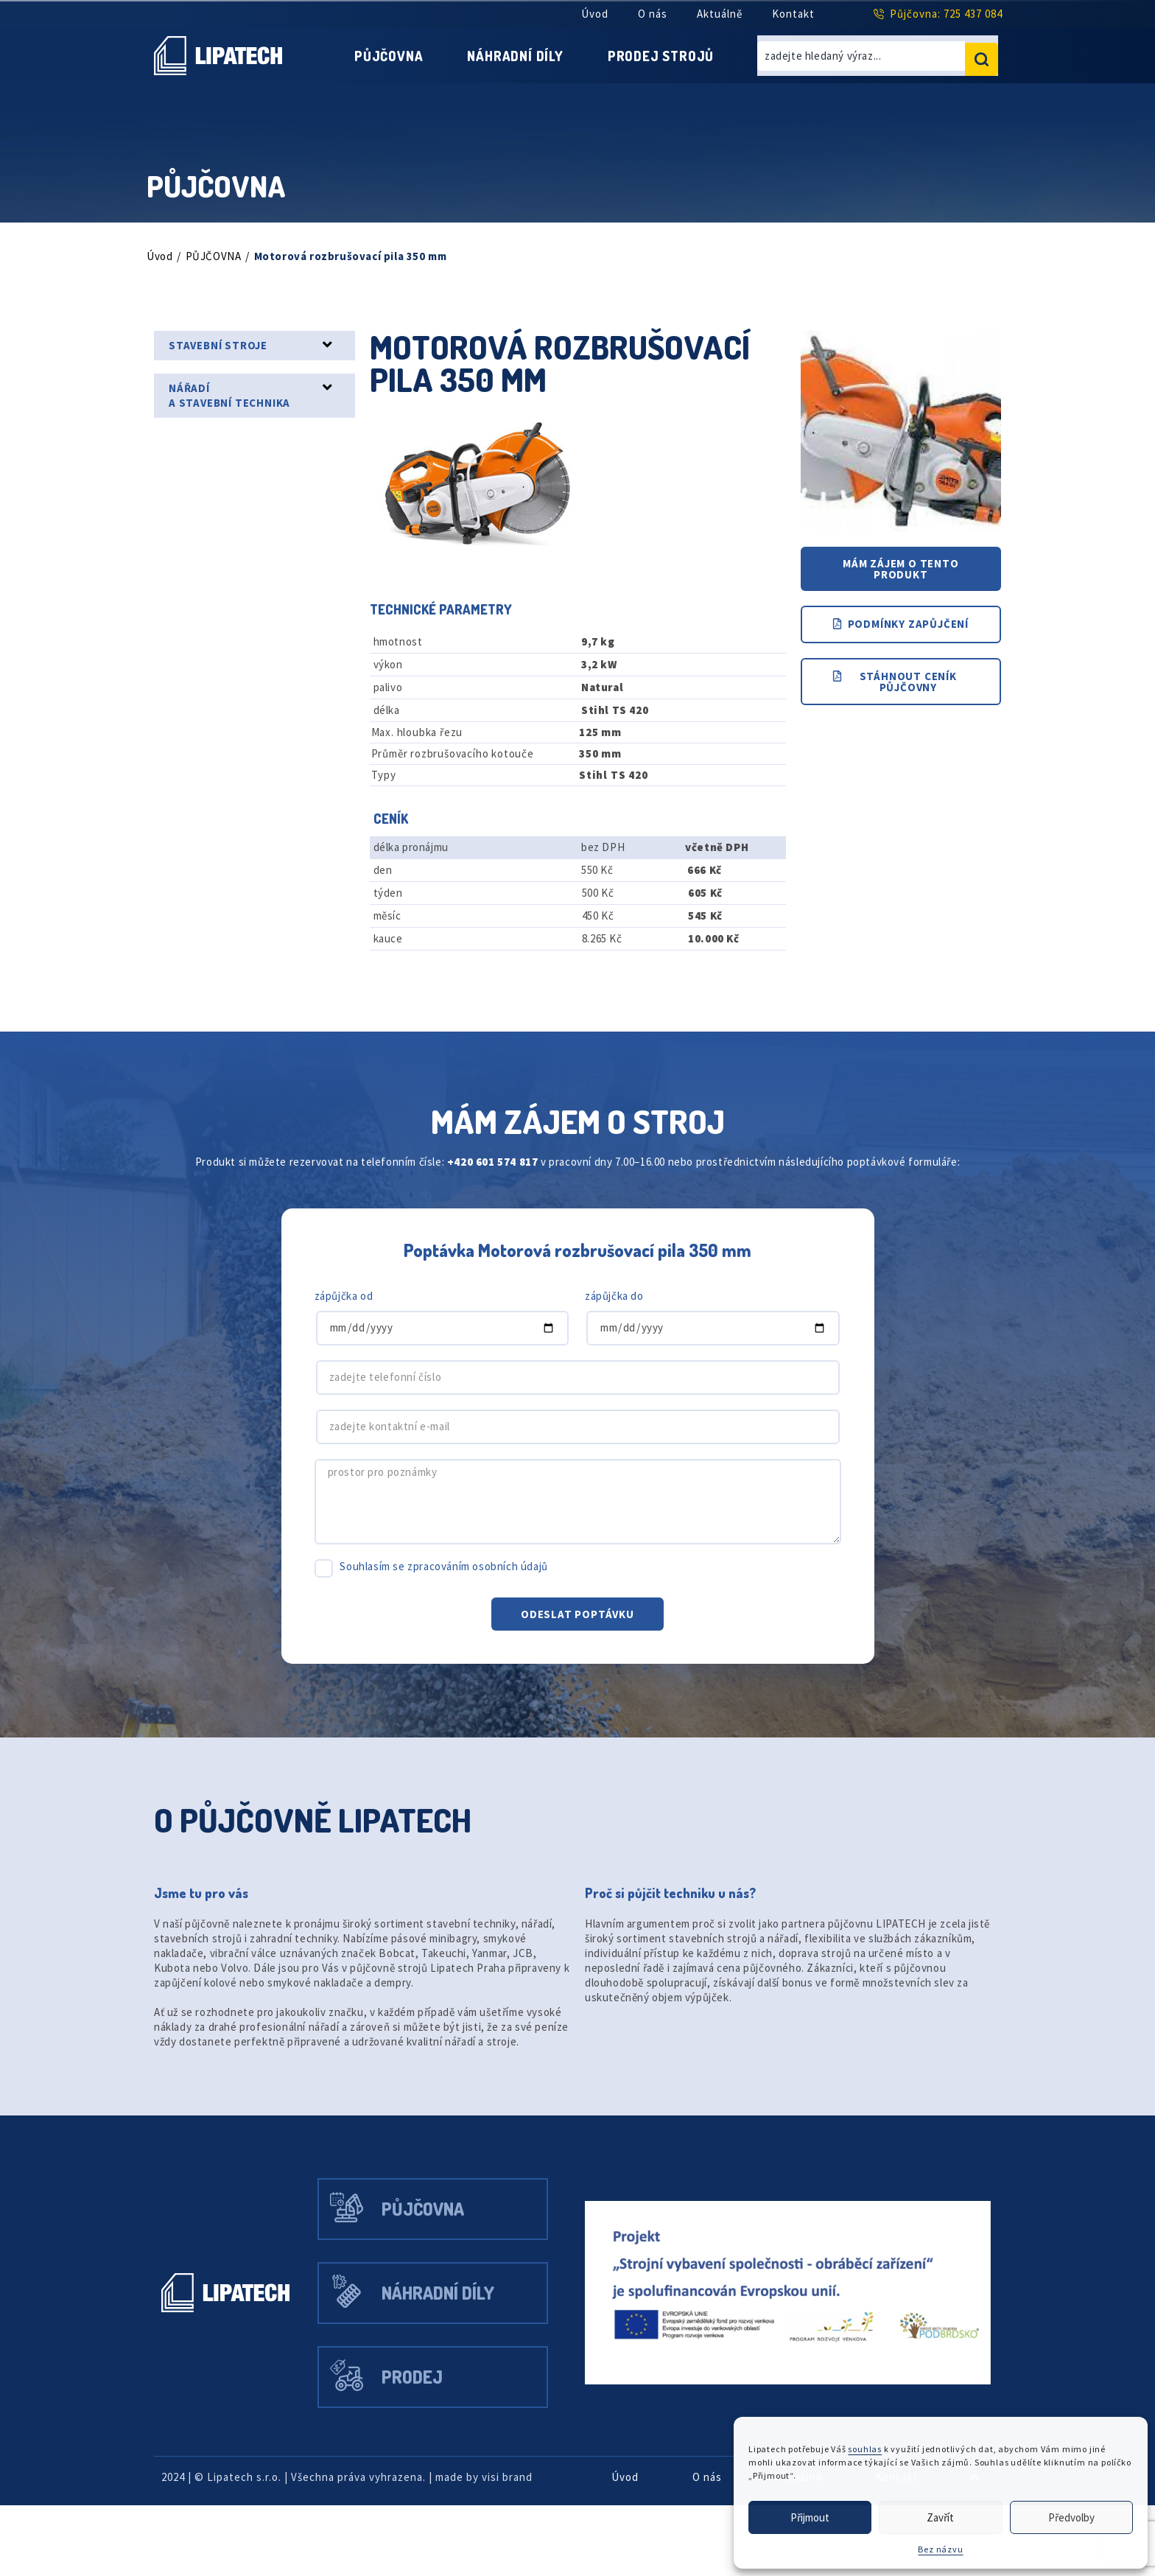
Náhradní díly (513, 54)
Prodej (425, 2444)
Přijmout (810, 2517)
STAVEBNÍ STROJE (224, 343)
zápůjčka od (347, 1326)
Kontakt (793, 13)
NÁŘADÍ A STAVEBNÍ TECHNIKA (237, 393)
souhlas (872, 2449)
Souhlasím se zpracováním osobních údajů (454, 1596)
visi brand (542, 2548)
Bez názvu (940, 2549)
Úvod (587, 13)
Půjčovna (374, 54)
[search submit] (981, 54)
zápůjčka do (617, 1326)
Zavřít (941, 2517)
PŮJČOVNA (218, 254)
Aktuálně (718, 13)
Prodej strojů (672, 54)
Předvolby (1071, 2517)
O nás (647, 13)
